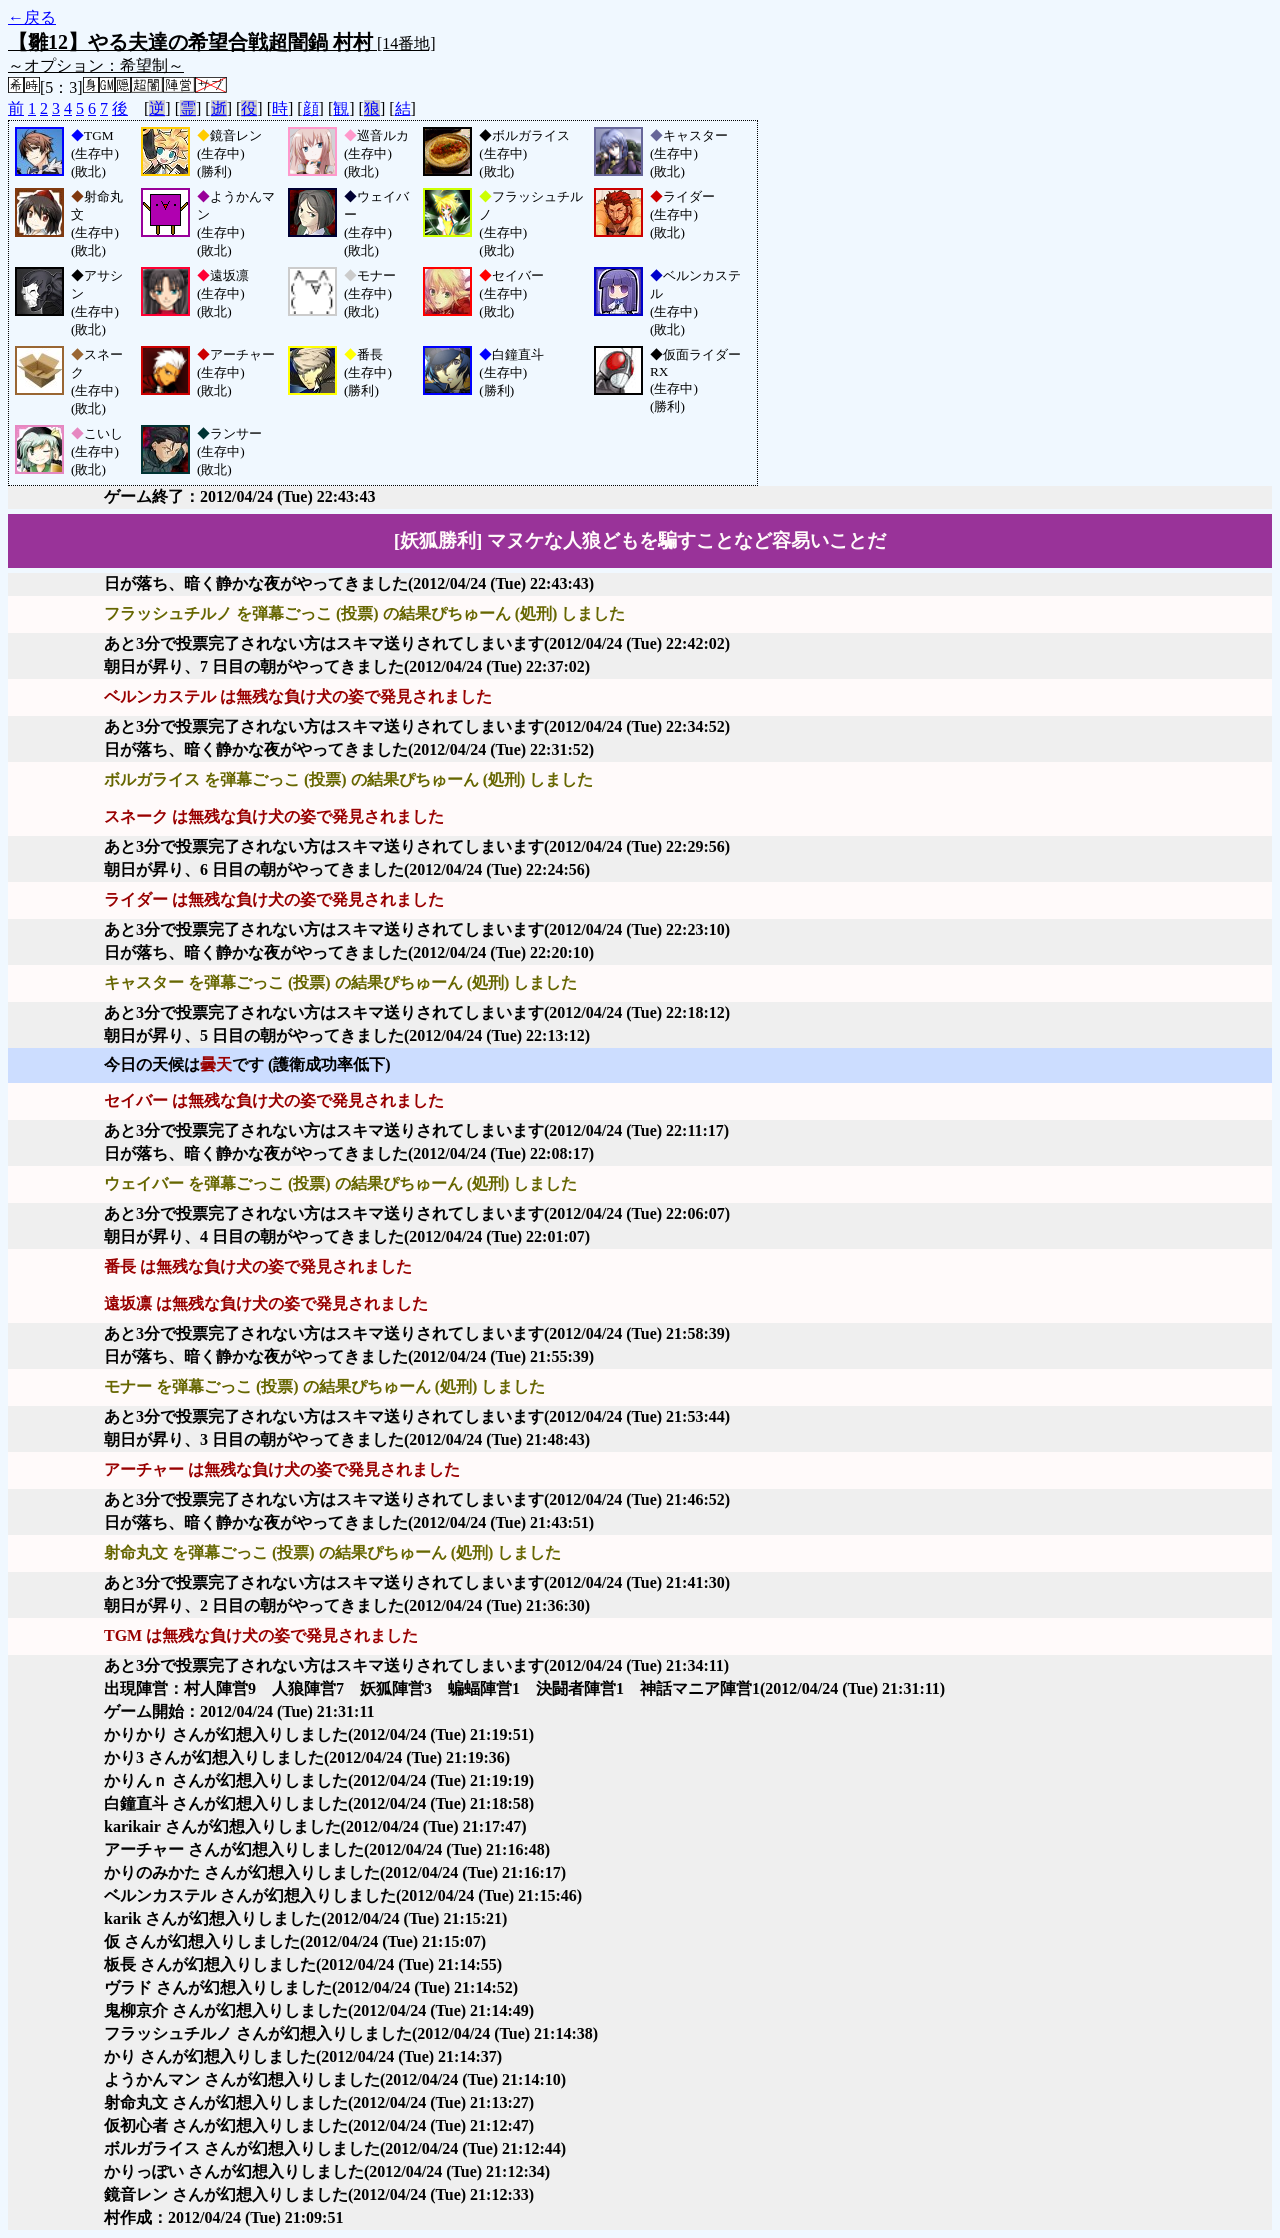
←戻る (32, 17)
